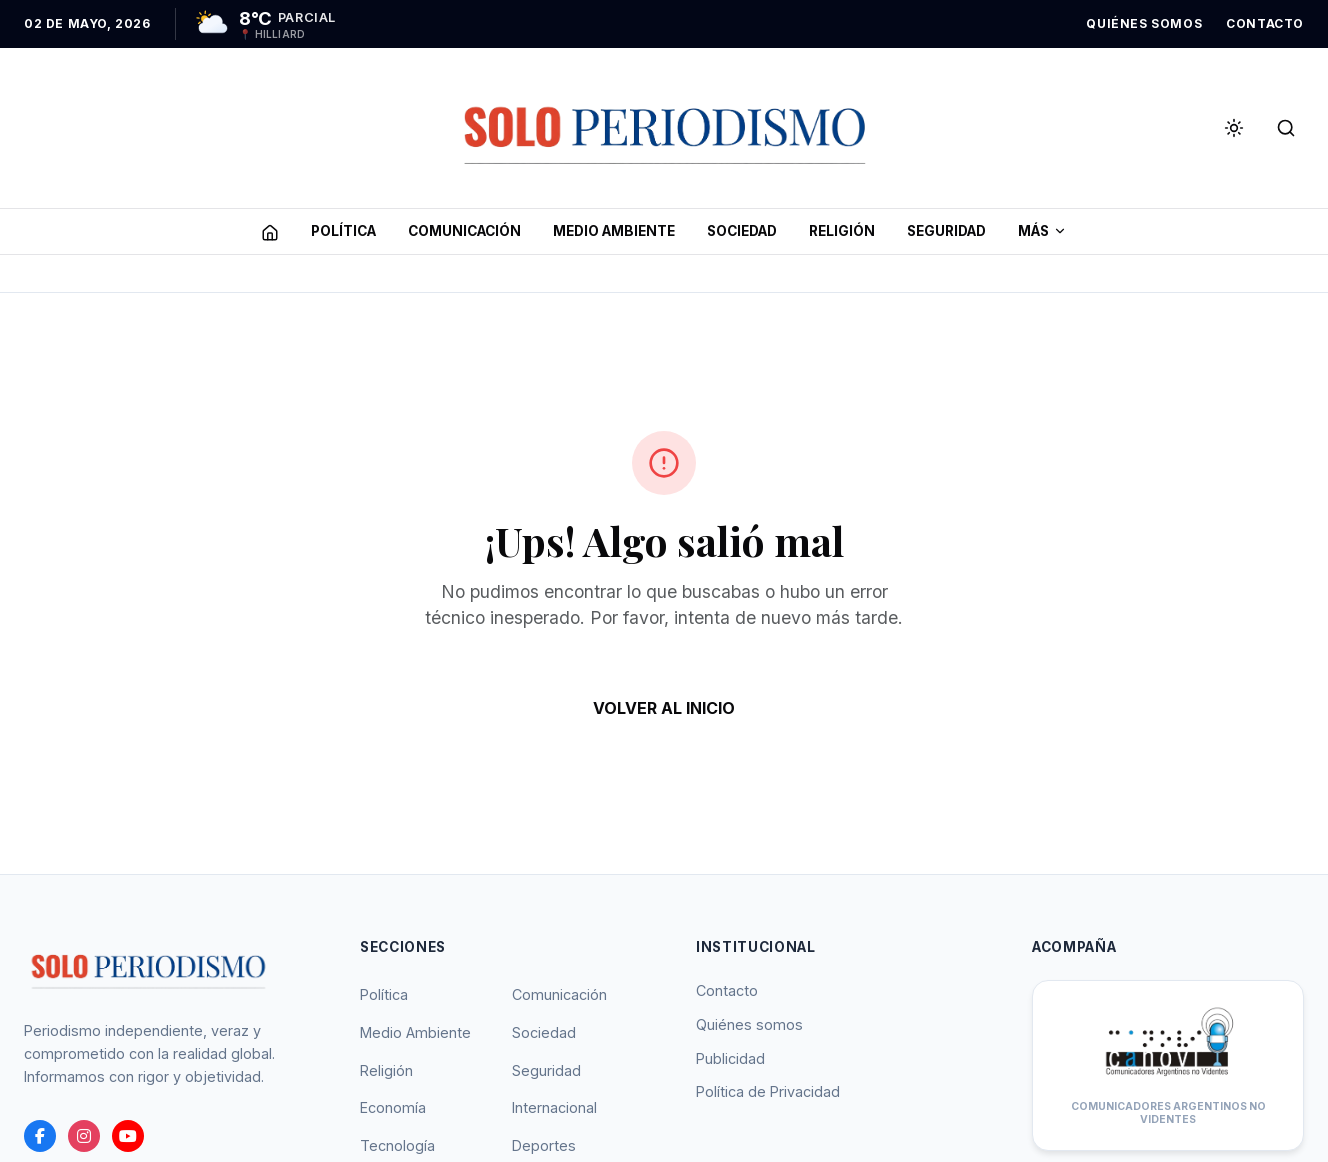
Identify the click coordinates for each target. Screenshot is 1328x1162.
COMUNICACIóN (464, 231)
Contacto (727, 990)
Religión (386, 1070)
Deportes (544, 1145)
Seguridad (546, 1070)
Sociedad (544, 1032)
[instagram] (84, 1136)
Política (384, 994)
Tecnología (397, 1145)
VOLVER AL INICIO (664, 708)
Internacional (554, 1107)
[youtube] (128, 1136)
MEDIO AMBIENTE (614, 231)
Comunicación (559, 994)
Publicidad (730, 1058)
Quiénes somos (749, 1024)
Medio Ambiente (415, 1032)
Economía (393, 1107)
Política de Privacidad (768, 1091)
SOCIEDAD (742, 231)
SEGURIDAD (946, 231)
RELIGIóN (842, 231)
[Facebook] (40, 1136)
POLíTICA (343, 231)
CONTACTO (1265, 23)
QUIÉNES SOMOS (1144, 23)
